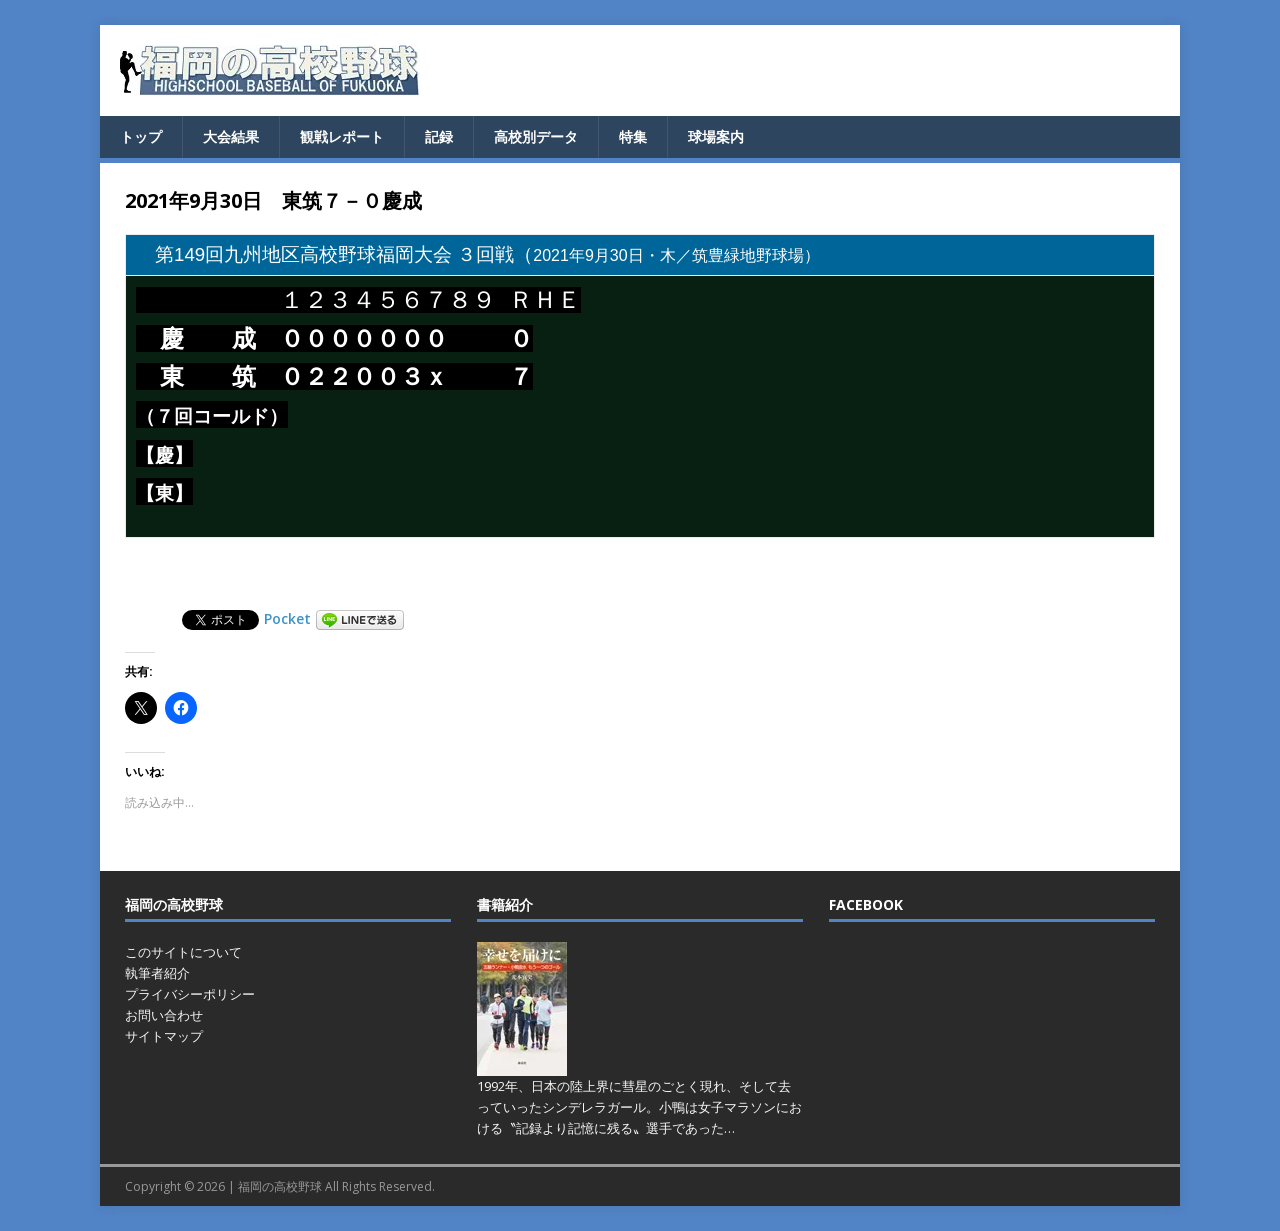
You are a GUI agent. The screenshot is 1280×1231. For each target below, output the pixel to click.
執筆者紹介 (157, 973)
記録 (439, 136)
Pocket (287, 618)
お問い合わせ (164, 1015)
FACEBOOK (866, 904)
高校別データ (536, 136)
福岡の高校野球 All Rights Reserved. (336, 1186)
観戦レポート (342, 136)
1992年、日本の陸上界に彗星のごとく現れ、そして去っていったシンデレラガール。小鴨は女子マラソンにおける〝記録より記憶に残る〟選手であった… (639, 1107)
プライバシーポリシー (190, 994)
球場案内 (716, 136)
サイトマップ (164, 1036)
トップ (141, 136)
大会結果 (231, 136)
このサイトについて (183, 952)
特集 (633, 136)
